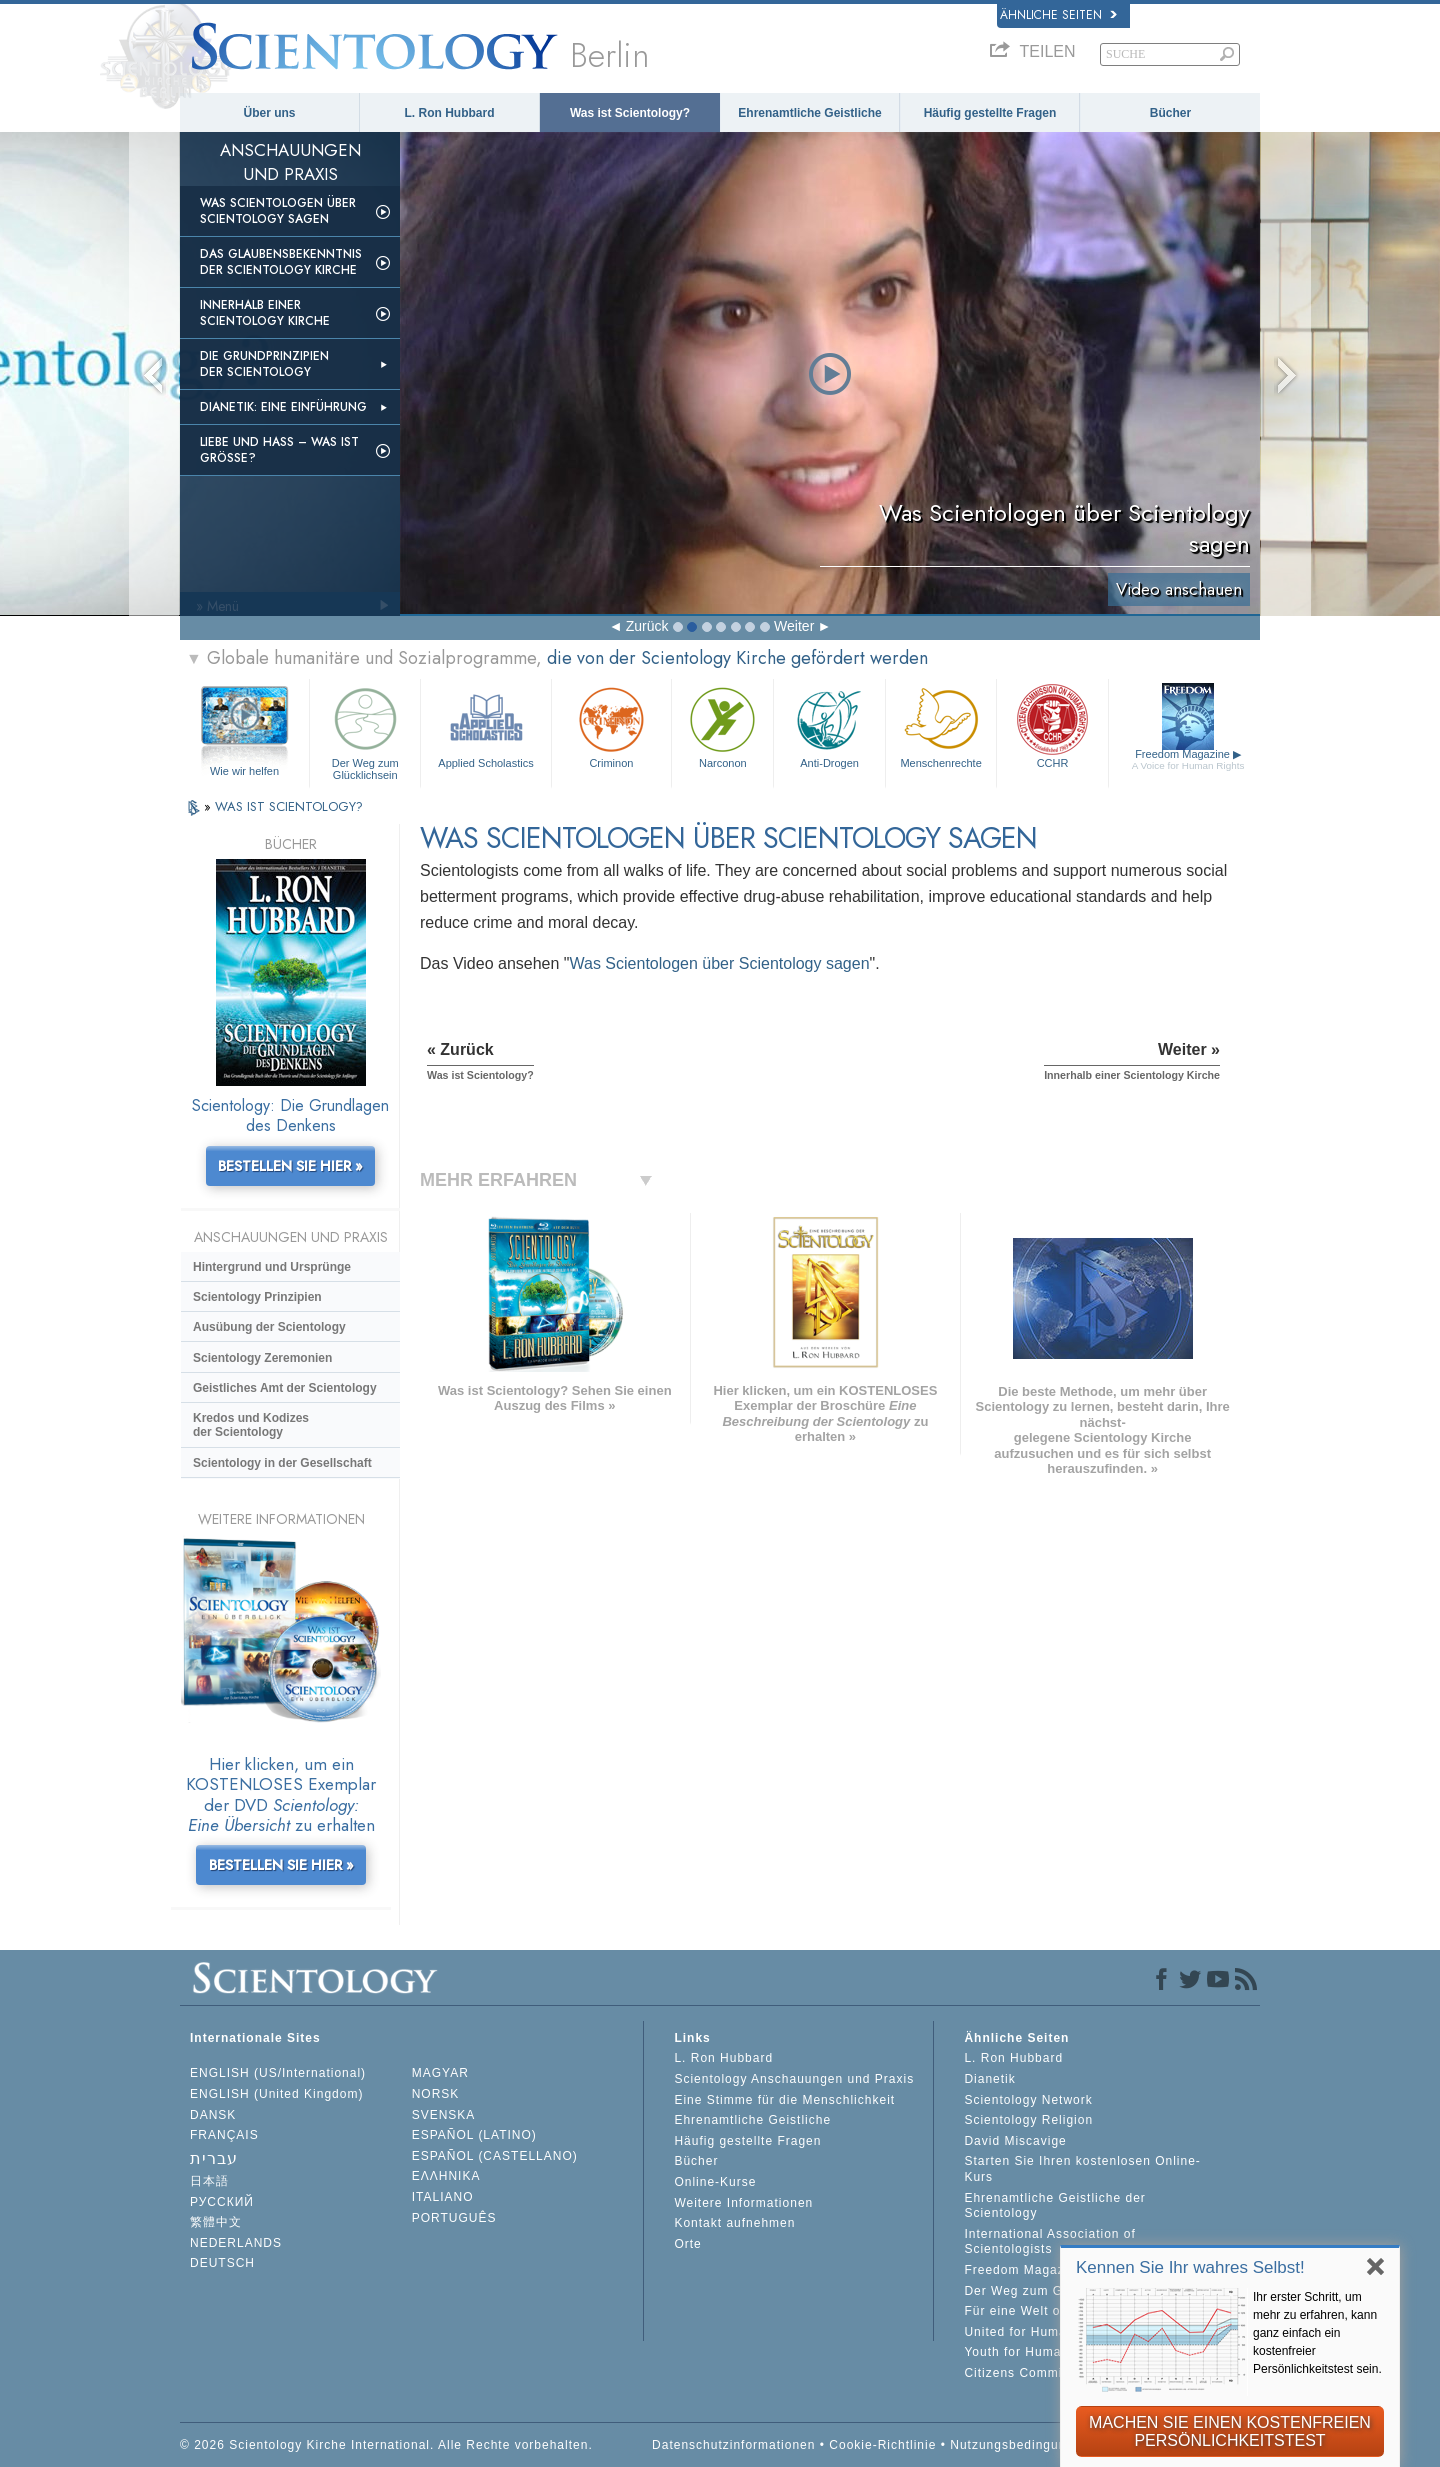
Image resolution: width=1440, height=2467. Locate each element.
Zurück (647, 626)
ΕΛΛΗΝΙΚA (446, 2176)
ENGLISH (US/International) (278, 2073)
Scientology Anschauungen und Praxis (794, 2079)
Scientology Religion (1028, 2120)
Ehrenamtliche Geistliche (809, 113)
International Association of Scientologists (1049, 2242)
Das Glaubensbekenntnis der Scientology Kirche (281, 262)
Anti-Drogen (829, 725)
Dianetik (989, 2079)
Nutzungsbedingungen (1019, 2445)
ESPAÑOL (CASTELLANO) (495, 2156)
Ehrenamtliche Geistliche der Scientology (1054, 2206)
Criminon (612, 725)
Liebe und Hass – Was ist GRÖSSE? (279, 450)
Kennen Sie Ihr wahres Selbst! (1190, 2267)
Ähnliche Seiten (1058, 15)
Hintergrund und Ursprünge (272, 1267)
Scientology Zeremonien (262, 1358)
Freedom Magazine (1188, 759)
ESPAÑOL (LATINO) (474, 2135)
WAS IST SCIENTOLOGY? (289, 806)
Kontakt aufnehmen (734, 2223)
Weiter (794, 626)
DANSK (213, 2115)
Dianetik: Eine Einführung (283, 407)
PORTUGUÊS (454, 2218)
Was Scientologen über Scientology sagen (278, 211)
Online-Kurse (715, 2182)
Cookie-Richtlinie (882, 2445)
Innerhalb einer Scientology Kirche (265, 313)
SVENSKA (444, 2115)
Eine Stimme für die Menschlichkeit (784, 2100)
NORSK (436, 2094)
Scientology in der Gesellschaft (282, 1463)
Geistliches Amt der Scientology (285, 1388)
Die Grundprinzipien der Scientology (264, 364)
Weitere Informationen (743, 2203)
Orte (687, 2244)
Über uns (269, 113)
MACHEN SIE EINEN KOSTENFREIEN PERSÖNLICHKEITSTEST (1230, 2431)
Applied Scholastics (485, 725)
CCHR (1052, 725)
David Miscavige (1015, 2141)
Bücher (1170, 113)
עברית (214, 2158)
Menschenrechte (941, 725)
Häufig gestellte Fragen (990, 113)
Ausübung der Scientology (269, 1327)
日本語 (209, 2181)
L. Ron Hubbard (450, 113)
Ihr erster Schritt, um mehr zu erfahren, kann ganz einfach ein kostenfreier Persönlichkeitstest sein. (1317, 2333)
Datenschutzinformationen (733, 2445)
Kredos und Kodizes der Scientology (251, 1425)
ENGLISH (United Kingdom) (276, 2094)
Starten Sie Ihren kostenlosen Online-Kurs (1082, 2169)
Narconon (722, 725)
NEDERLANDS (236, 2243)
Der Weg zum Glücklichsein (365, 730)
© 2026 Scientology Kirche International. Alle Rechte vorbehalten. (386, 2445)
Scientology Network (1028, 2100)
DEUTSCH (222, 2263)
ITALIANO (443, 2197)
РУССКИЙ (222, 2202)
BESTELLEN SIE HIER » (290, 1166)
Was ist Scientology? (630, 113)
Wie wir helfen (244, 771)
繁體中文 (216, 2222)
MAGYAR (440, 2073)
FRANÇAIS (224, 2135)
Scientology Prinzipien (257, 1297)
